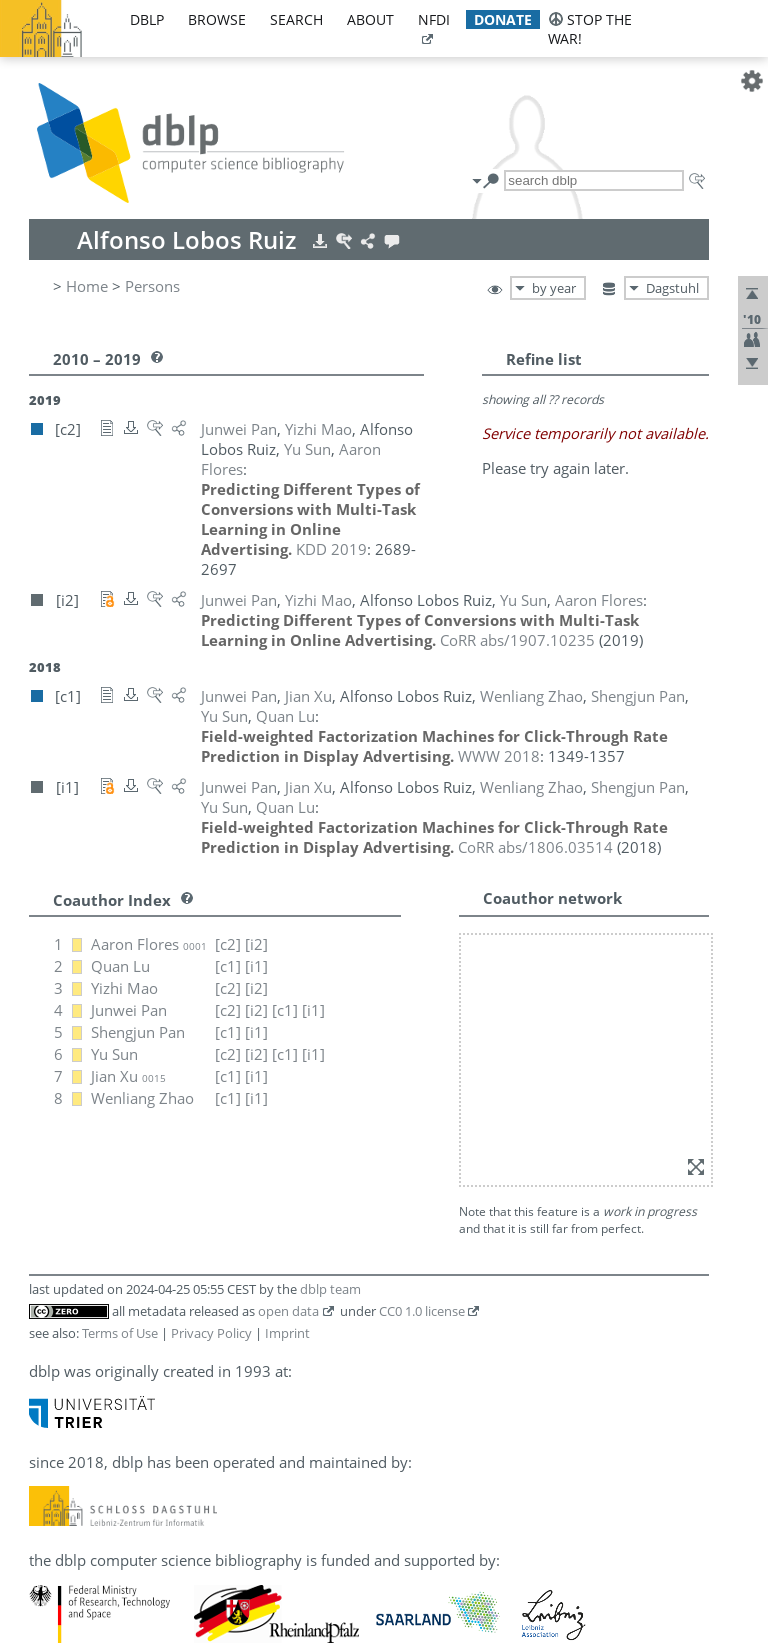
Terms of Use (120, 1333)
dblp (147, 19)
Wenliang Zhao (142, 1098)
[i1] (256, 966)
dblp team (330, 1289)
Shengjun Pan (138, 1032)
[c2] (228, 944)
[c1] (228, 966)
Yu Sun (114, 1054)
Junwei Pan (129, 1010)
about (370, 19)
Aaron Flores (149, 944)
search (296, 19)
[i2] (256, 944)
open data (288, 1311)
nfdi (434, 19)
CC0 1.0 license (422, 1311)
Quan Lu (120, 966)
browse (217, 19)
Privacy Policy (211, 1333)
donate (503, 19)
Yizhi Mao (124, 988)
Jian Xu (128, 1076)
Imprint (287, 1333)
